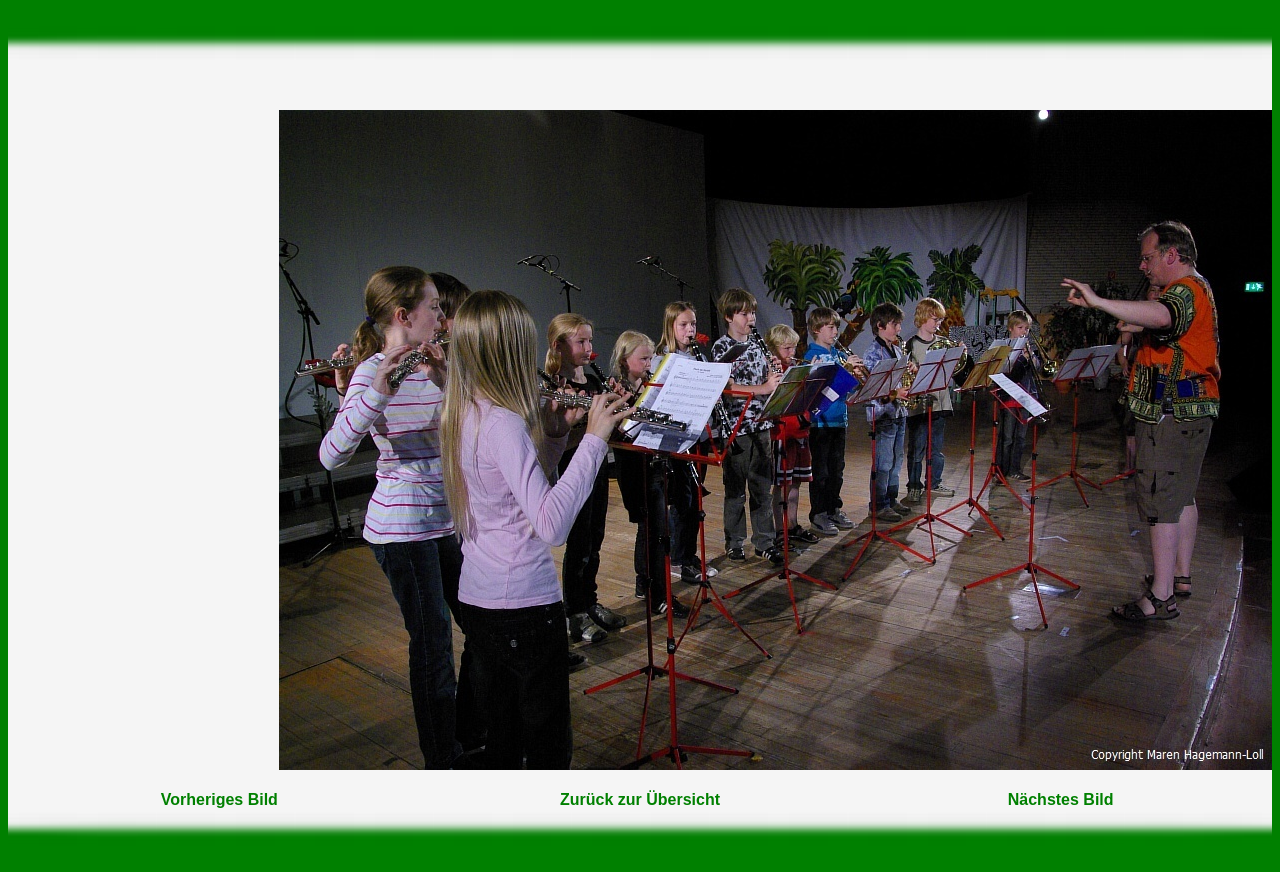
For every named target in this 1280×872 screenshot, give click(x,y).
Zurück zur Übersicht (640, 799)
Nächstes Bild (1061, 799)
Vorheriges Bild (219, 799)
